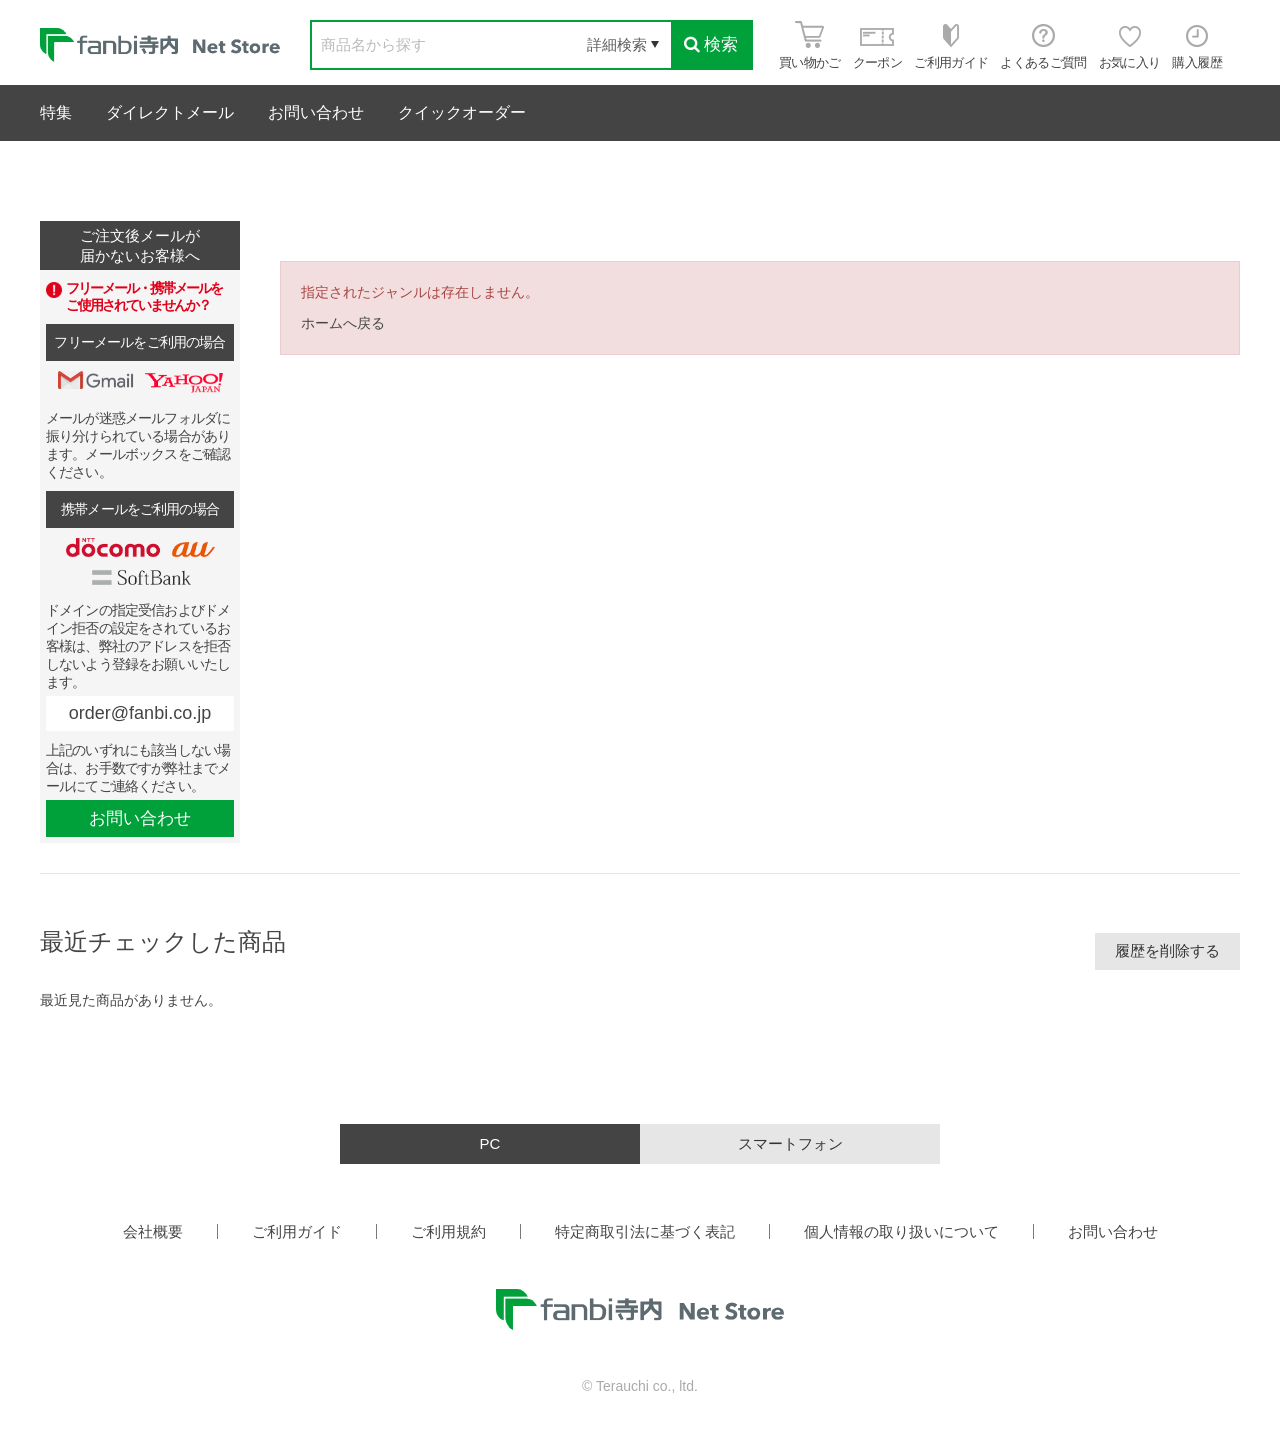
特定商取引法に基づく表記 (645, 1231)
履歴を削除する (1167, 950)
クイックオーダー (462, 112)
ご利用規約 (448, 1231)
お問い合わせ (316, 112)
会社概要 (153, 1231)
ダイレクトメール (170, 112)
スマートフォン (790, 1143)
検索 (711, 44)
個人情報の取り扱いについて (901, 1231)
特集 (56, 112)
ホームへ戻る (343, 323)
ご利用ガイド (297, 1231)
